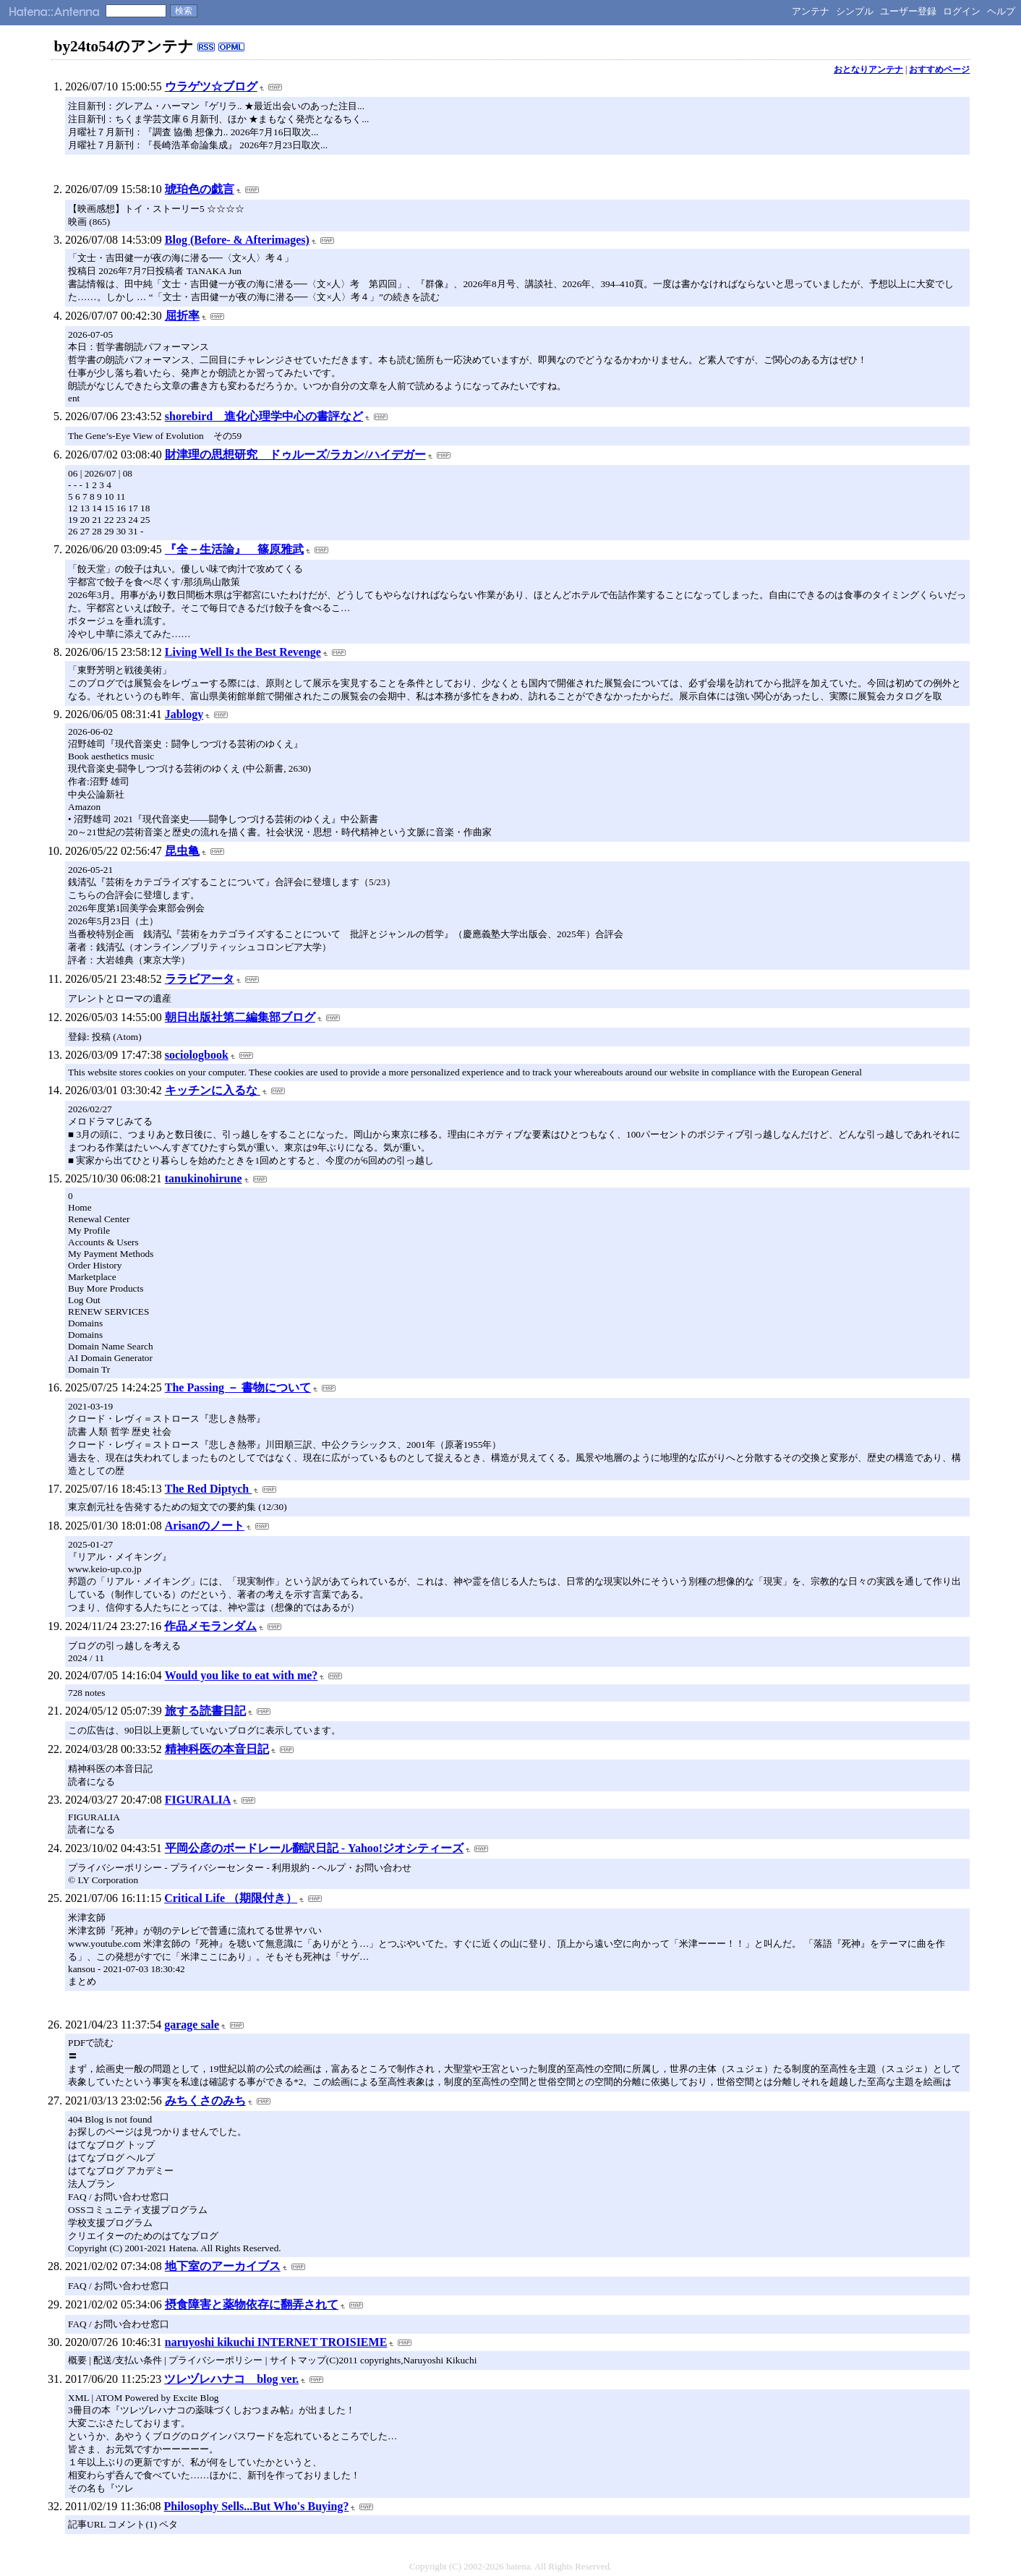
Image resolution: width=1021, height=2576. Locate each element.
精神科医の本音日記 (217, 1749)
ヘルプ (1001, 11)
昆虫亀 (182, 851)
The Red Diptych (208, 1489)
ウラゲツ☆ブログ (211, 86)
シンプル (854, 11)
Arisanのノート (204, 1525)
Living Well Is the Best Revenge (243, 652)
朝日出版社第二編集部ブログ (240, 1017)
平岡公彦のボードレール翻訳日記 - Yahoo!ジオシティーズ (314, 1848)
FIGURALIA (198, 1800)
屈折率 (182, 316)
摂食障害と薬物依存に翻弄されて (251, 2304)
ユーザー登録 (908, 11)
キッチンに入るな (212, 1090)
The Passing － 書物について (238, 1387)
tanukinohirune (203, 1178)
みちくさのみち (205, 2100)
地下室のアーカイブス (223, 2266)
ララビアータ (199, 979)
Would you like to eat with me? (241, 1675)
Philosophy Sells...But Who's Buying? (256, 2506)
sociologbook (196, 1055)
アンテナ (810, 11)
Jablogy (184, 714)
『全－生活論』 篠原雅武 (234, 549)
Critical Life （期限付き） (230, 1898)
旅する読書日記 (205, 1711)
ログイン (962, 11)
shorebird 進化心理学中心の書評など (264, 416)
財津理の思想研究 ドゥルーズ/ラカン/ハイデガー (295, 454)
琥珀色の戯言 (199, 189)
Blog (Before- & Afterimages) (237, 240)
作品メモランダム (210, 1626)
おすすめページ (939, 69)
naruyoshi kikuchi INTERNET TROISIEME (276, 2342)
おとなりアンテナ (868, 69)
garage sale (191, 2024)
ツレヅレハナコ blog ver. (231, 2379)
